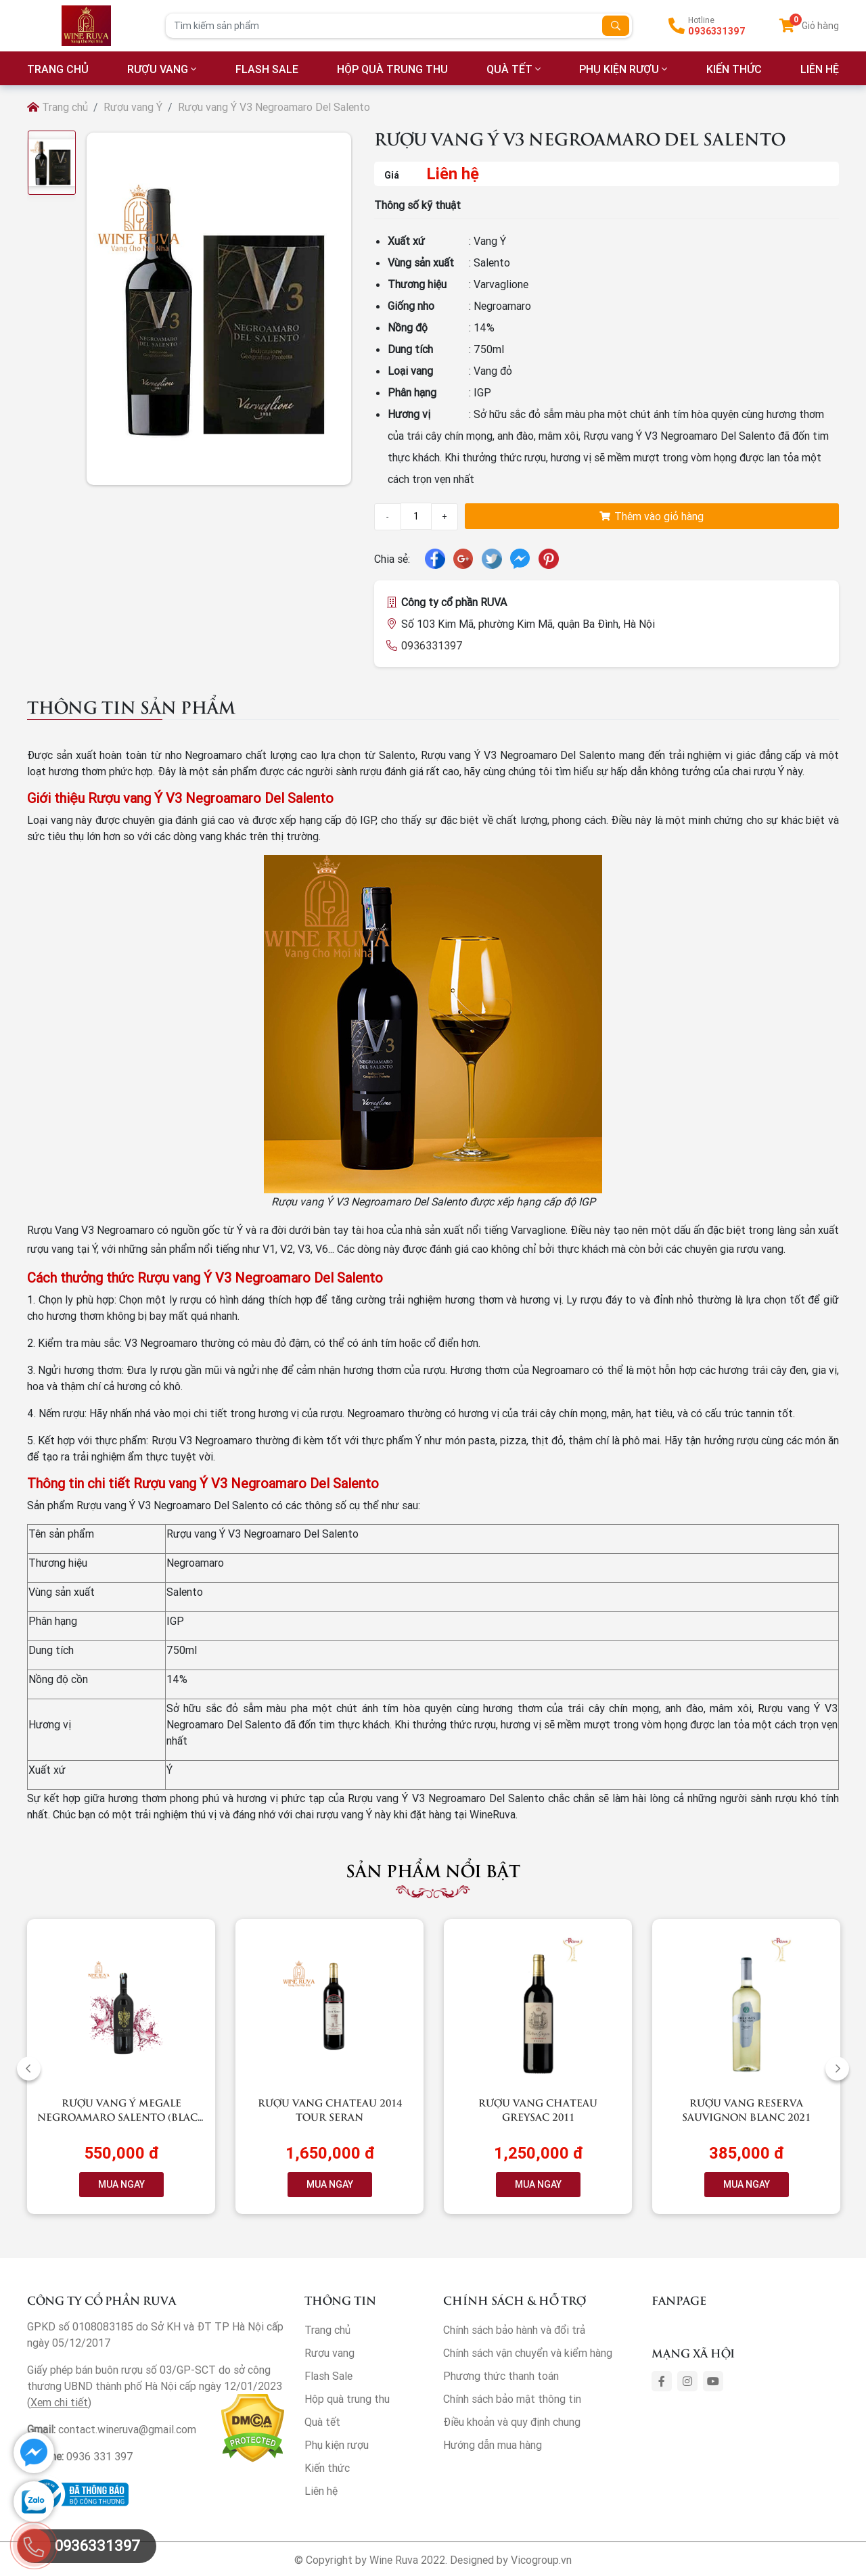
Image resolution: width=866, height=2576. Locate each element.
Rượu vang (157, 69)
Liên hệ (321, 2491)
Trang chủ (57, 107)
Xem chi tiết (59, 2402)
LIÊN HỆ (819, 69)
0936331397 (717, 31)
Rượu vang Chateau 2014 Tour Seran (330, 2109)
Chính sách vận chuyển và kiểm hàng (527, 2353)
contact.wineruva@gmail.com (127, 2429)
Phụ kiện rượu (619, 69)
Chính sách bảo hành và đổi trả (514, 2330)
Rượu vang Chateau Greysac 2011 (537, 2109)
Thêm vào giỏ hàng (651, 516)
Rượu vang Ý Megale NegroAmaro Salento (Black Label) (121, 2116)
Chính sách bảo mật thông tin (512, 2399)
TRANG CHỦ (58, 69)
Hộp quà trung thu (392, 69)
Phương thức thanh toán (501, 2376)
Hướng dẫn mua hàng (492, 2445)
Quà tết (509, 69)
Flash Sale (266, 69)
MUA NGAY (121, 2184)
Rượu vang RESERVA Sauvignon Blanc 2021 (746, 2109)
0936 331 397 (99, 2456)
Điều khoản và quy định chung (511, 2422)
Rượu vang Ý (133, 107)
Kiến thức (734, 69)
